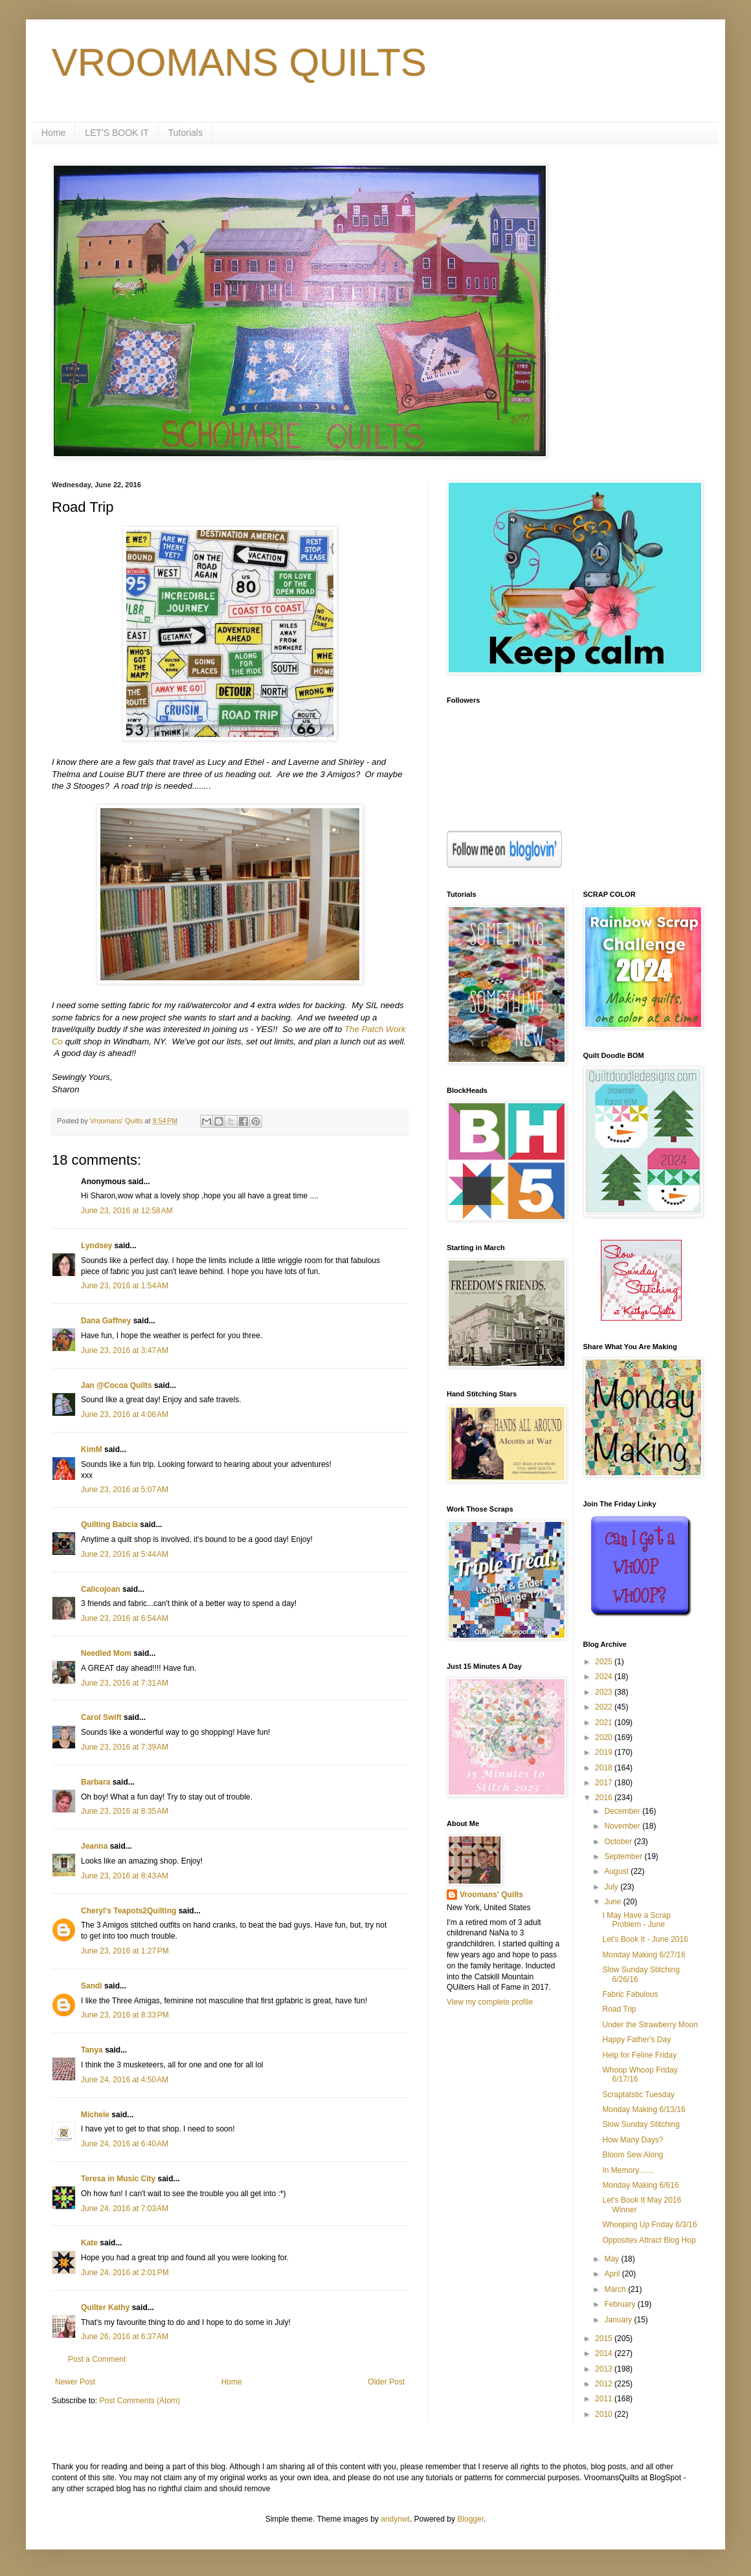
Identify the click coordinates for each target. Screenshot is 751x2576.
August (617, 1871)
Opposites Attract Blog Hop (648, 2240)
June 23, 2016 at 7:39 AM (124, 1747)
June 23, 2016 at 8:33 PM (125, 2015)
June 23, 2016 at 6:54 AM (124, 1618)
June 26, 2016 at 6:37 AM (124, 2336)
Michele (95, 2114)
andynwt (395, 2519)
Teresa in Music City (118, 2178)
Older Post (386, 2381)
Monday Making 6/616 (640, 2185)
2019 (604, 1752)
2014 (604, 2353)
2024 (604, 1676)
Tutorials (185, 132)
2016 (604, 1797)
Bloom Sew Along (632, 2154)
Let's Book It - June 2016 (645, 1939)
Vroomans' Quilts (491, 1894)
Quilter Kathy (105, 2307)
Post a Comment (97, 2359)
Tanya (92, 2049)
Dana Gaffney (106, 1320)
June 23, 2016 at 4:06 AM (124, 1414)
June (613, 1901)
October (619, 1841)
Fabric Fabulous (630, 1994)
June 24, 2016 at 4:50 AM (124, 2079)
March (616, 2289)
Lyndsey (96, 1245)
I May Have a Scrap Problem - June (636, 1920)
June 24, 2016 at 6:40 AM (124, 2143)
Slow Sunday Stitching (640, 2124)
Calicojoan (100, 1589)
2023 (604, 1692)
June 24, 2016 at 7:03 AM (124, 2208)
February (620, 2304)
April (613, 2273)
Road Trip (619, 2009)
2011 (604, 2398)
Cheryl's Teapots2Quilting (128, 1910)
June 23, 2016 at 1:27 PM (125, 1950)
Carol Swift (101, 1717)
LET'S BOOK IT (116, 132)
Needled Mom (106, 1653)
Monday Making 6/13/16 (643, 2109)
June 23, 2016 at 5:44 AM (124, 1554)
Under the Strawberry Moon (649, 2024)
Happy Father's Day (636, 2039)
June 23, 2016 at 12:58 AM (127, 1210)
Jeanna (94, 1846)
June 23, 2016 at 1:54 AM (124, 1285)
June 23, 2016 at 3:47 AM (124, 1350)
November (623, 1826)
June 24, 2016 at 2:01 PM (125, 2272)
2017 (604, 1782)
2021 (604, 1722)
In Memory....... (627, 2170)
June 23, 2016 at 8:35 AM (124, 1811)
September (624, 1856)
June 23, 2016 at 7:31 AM (124, 1683)
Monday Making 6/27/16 (643, 1954)
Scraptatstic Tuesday (638, 2094)
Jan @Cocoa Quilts (116, 1385)
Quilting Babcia (109, 1524)
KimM (91, 1449)
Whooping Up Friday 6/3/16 (649, 2224)
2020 (604, 1737)
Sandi (91, 1985)
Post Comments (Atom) (139, 2400)
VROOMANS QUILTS (239, 62)
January (619, 2319)
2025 (604, 1661)
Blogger (470, 2519)
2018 (604, 1767)
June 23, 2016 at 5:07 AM (124, 1489)
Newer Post (75, 2381)
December (623, 1811)
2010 (604, 2414)
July (612, 1886)
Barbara (95, 1782)
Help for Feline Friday (639, 2055)
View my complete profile (490, 2002)
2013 (604, 2368)
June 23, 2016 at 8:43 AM (124, 1875)
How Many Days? (632, 2139)
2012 (604, 2383)
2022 (604, 1707)
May (612, 2258)
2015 (604, 2338)
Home (53, 132)
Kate (89, 2242)
